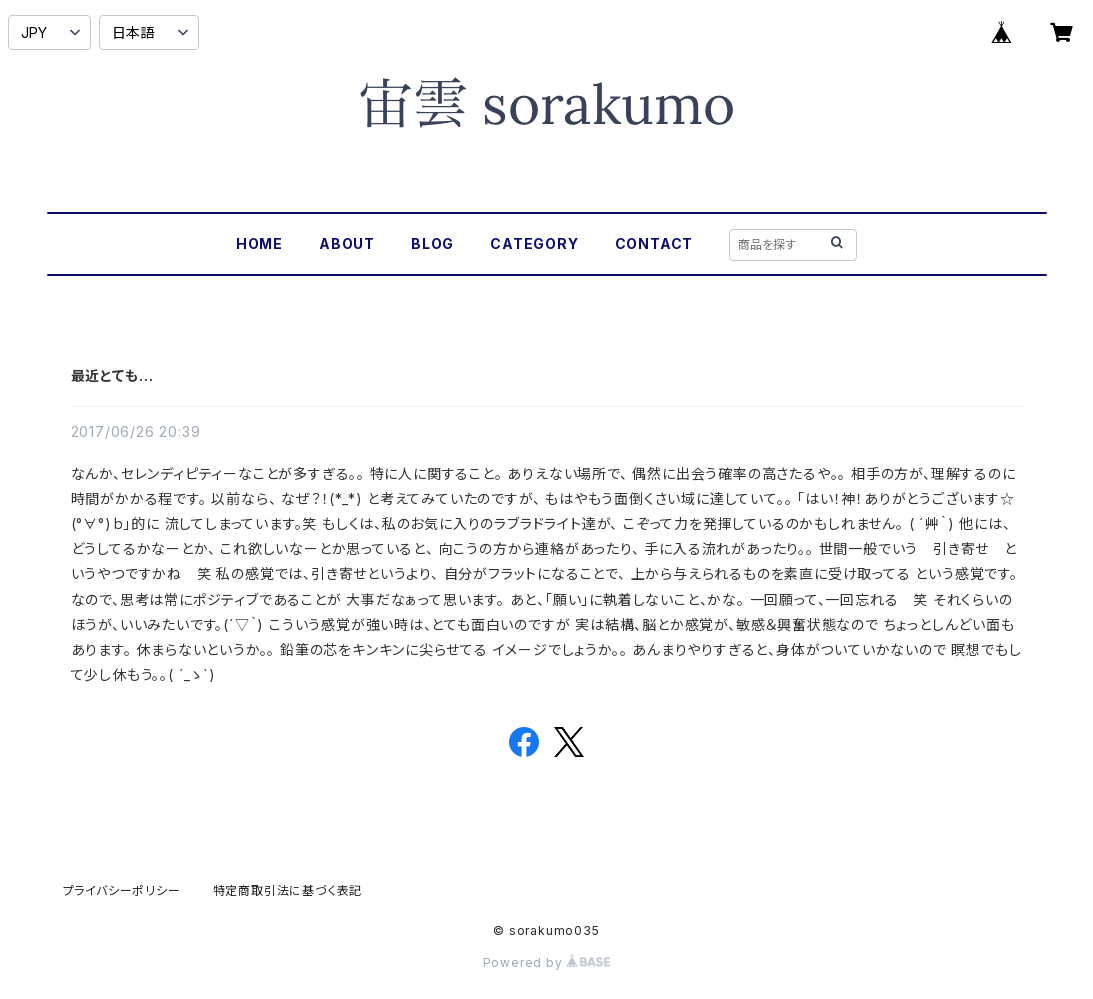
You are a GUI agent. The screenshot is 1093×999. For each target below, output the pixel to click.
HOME (259, 243)
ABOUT (347, 243)
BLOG (432, 243)
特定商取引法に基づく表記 (288, 890)
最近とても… (112, 375)
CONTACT (654, 243)
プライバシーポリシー (122, 890)
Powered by (547, 962)
